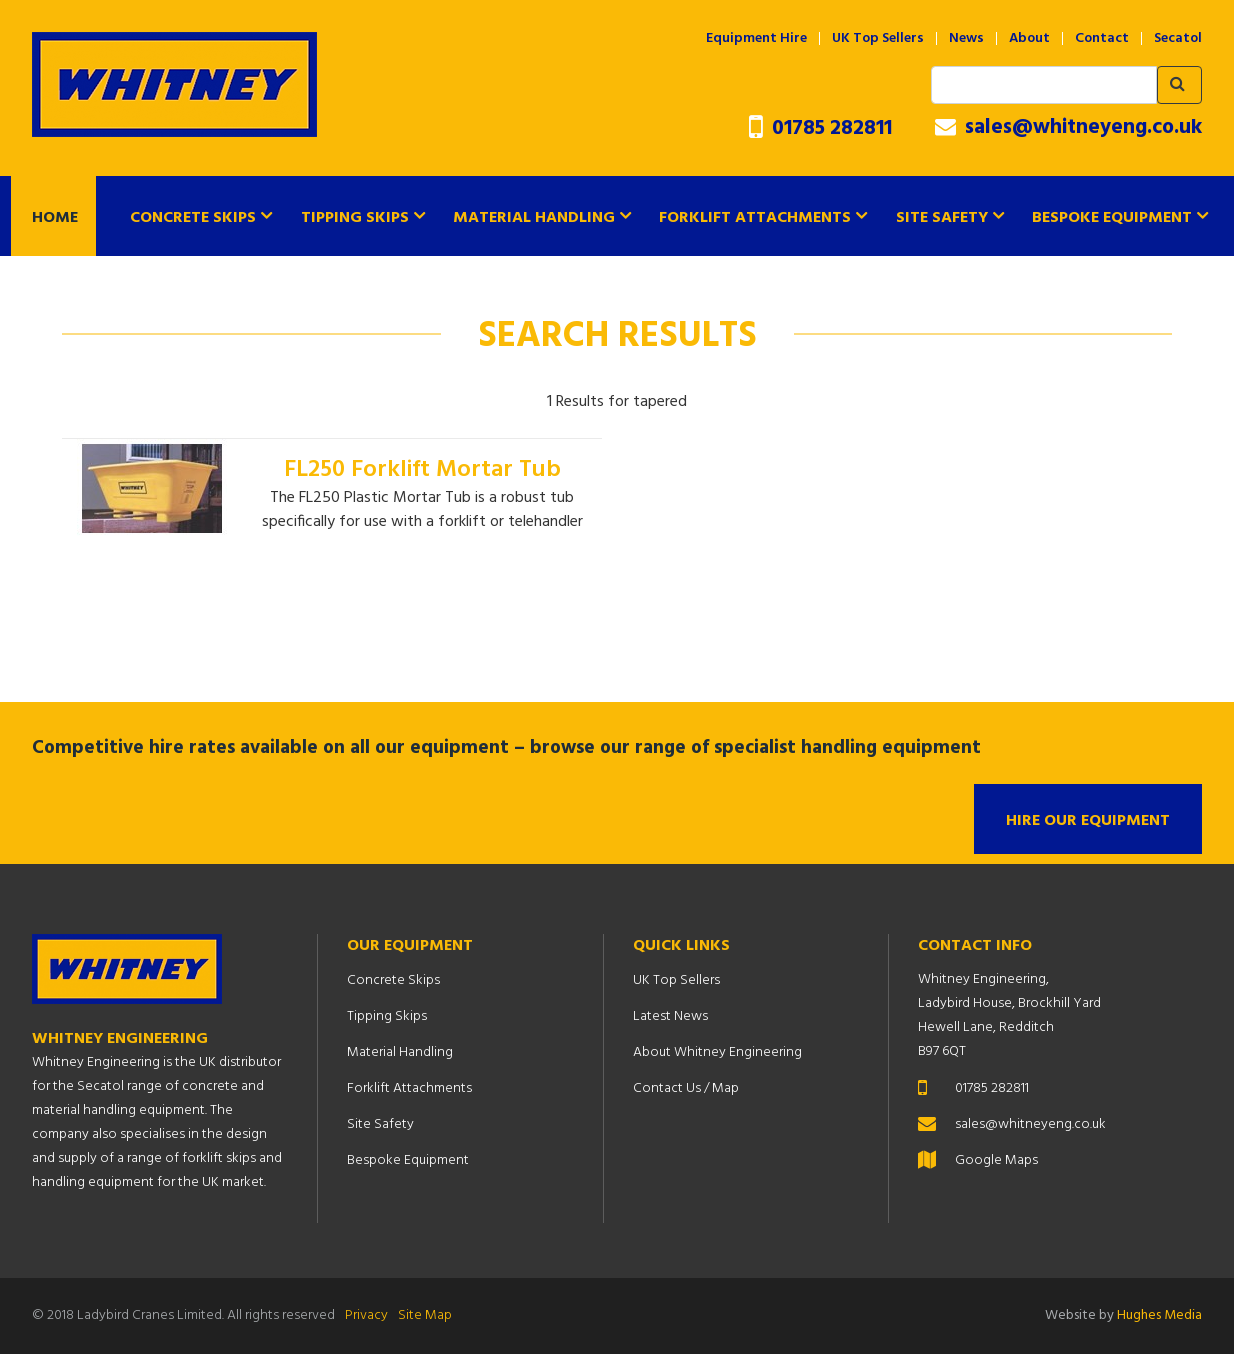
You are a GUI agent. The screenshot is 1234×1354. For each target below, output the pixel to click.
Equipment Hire (756, 39)
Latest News (670, 1016)
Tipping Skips (355, 218)
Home (55, 218)
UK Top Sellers (878, 39)
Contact (1102, 39)
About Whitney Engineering (717, 1052)
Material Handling (534, 218)
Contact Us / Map (686, 1088)
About (1029, 39)
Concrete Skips (193, 218)
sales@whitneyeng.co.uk (1068, 128)
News (966, 39)
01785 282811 (820, 128)
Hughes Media (1159, 1315)
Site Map (425, 1315)
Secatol (1178, 39)
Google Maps (996, 1160)
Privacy (366, 1315)
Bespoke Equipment (1112, 218)
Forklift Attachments (755, 218)
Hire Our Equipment (1088, 821)
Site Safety (942, 218)
